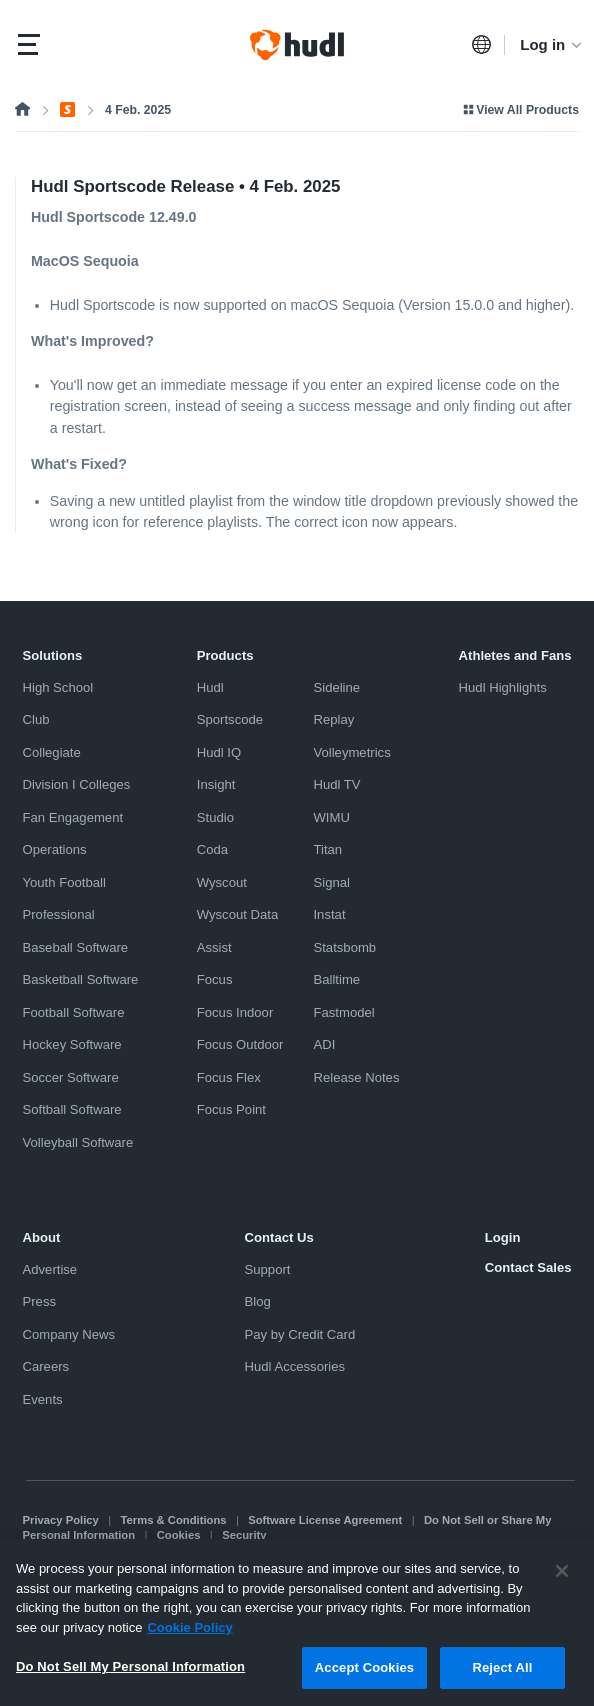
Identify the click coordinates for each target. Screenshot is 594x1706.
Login (503, 1237)
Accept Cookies (364, 1678)
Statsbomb (344, 947)
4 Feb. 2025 (138, 110)
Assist (214, 947)
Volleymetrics (351, 752)
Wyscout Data (237, 914)
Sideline (336, 687)
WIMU (331, 817)
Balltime (336, 979)
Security (244, 1535)
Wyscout (222, 882)
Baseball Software (76, 947)
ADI (324, 1044)
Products (225, 655)
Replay (333, 719)
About (42, 1237)
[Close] (562, 1582)
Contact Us (279, 1237)
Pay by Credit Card (300, 1334)
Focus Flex (229, 1077)
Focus (215, 979)
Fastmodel (343, 1012)
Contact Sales (528, 1267)
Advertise (50, 1269)
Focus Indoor (235, 1012)
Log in (552, 44)
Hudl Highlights (503, 687)
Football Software (74, 1012)
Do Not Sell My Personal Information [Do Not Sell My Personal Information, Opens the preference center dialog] (130, 1677)
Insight (216, 784)
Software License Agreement (325, 1520)
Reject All (502, 1678)
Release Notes (356, 1077)
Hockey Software (72, 1044)
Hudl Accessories (295, 1366)
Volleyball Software (78, 1142)
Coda (212, 849)
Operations (55, 849)
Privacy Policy (61, 1520)
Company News (69, 1334)
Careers (46, 1366)
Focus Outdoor (240, 1044)
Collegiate (52, 752)
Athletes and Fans (515, 655)
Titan (327, 849)
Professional (59, 914)
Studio (215, 817)
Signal (331, 882)
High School (58, 687)
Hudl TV (336, 784)
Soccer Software (71, 1077)
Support (268, 1269)
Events (43, 1399)
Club (36, 719)
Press (40, 1301)
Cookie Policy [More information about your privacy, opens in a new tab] (189, 1638)
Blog (258, 1301)
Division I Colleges (77, 784)
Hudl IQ (219, 752)
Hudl (210, 687)
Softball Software (72, 1109)
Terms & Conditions (174, 1520)
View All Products (520, 109)
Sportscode (230, 719)
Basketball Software (81, 979)
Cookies (179, 1535)
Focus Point (231, 1109)
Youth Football (64, 882)
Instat (329, 914)
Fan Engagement (73, 817)
